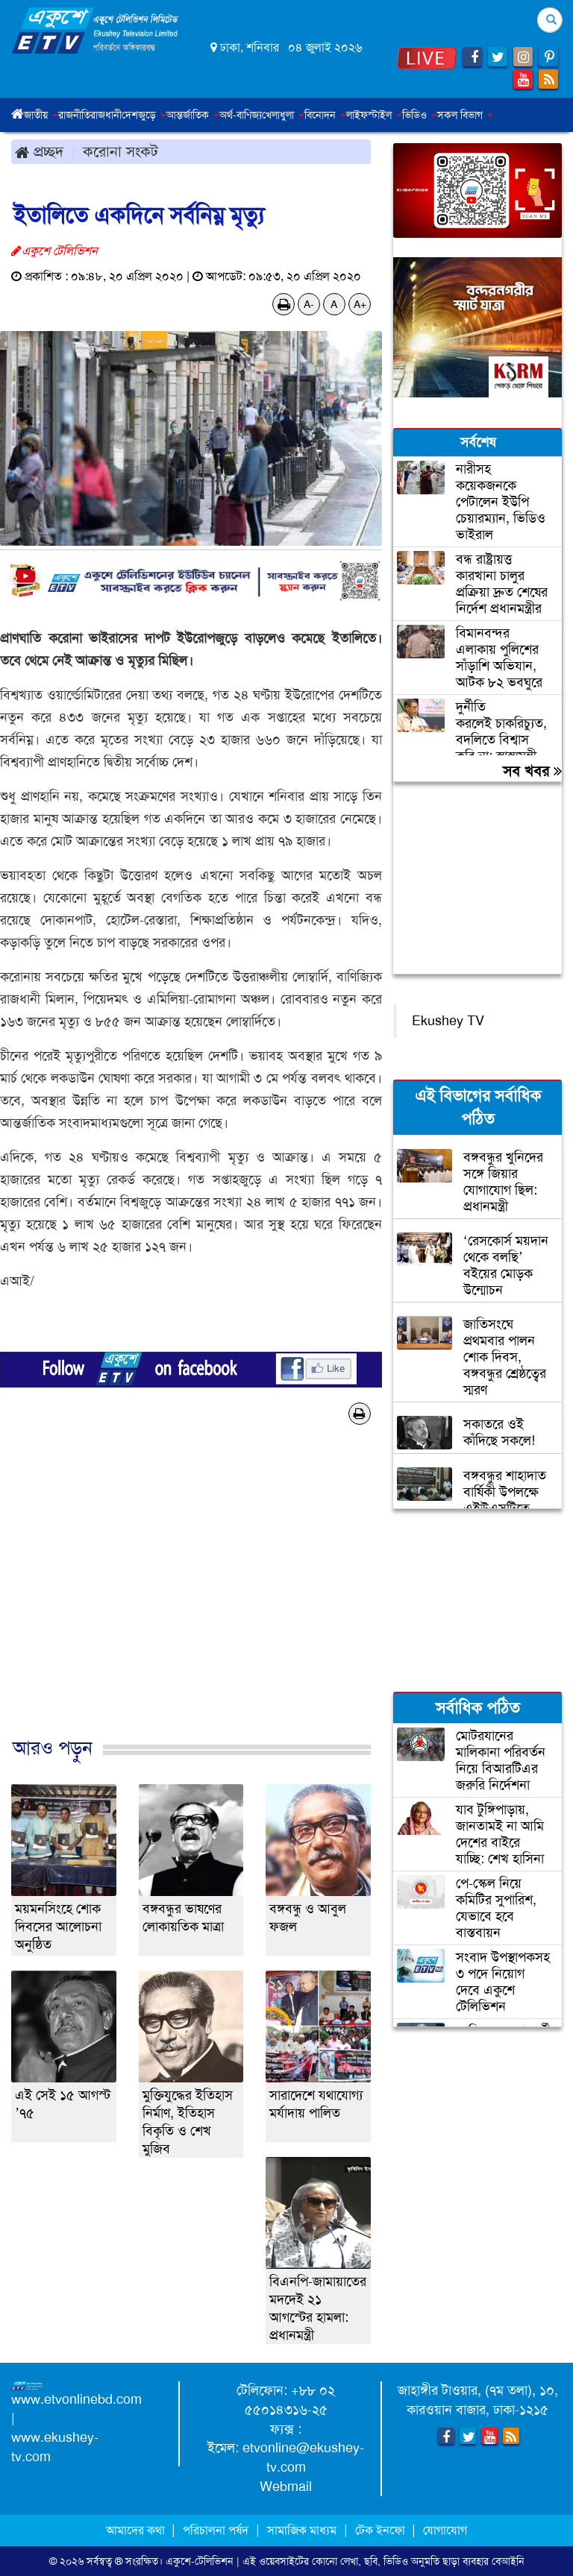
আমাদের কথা (137, 2530)
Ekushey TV (448, 1021)
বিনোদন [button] (325, 115)
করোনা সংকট (120, 151)
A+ (360, 304)
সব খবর (532, 771)
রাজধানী (106, 115)
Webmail (286, 2486)
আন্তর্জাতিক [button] (192, 115)
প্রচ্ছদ (39, 151)
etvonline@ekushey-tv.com (303, 2457)
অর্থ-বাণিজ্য (240, 115)
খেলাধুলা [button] (283, 115)
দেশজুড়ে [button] (144, 115)
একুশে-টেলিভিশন (200, 2561)
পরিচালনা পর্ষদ (215, 2530)
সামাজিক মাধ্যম (301, 2530)
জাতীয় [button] (41, 115)
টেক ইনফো (381, 2530)
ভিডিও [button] (419, 115)
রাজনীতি (74, 115)
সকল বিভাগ (465, 115)
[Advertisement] (191, 1596)
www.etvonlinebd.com (76, 2399)
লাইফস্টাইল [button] (374, 115)
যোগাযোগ (445, 2530)
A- (309, 304)
